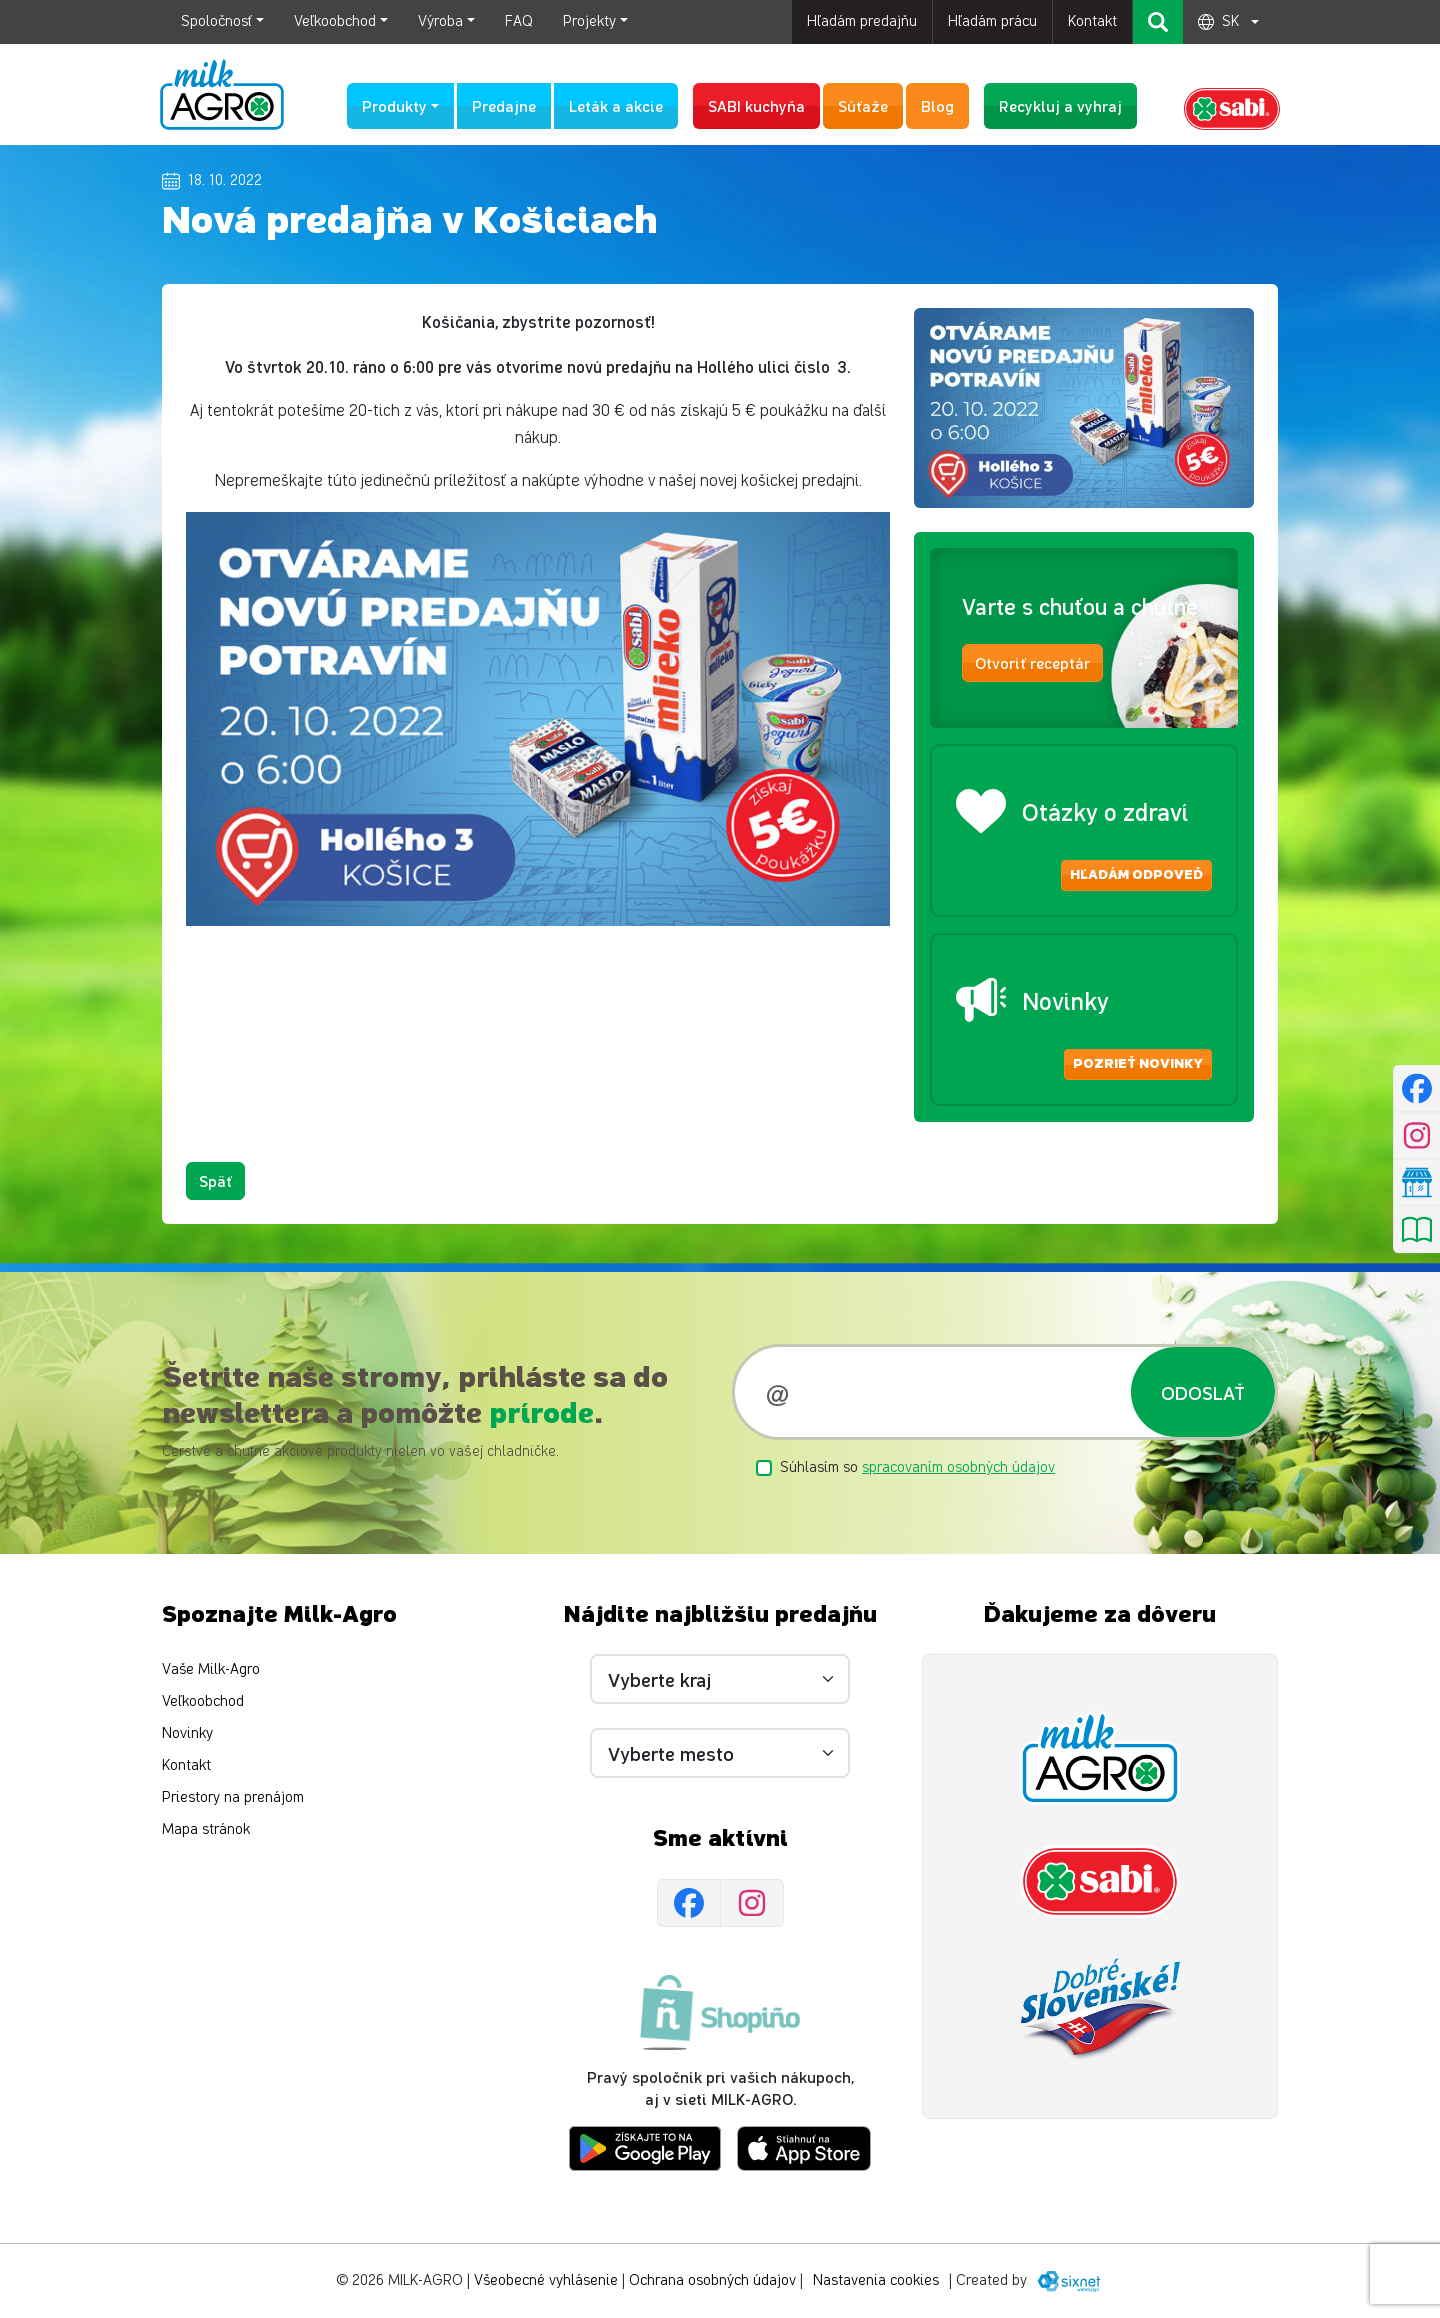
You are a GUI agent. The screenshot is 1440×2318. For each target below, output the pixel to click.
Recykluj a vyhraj (1060, 105)
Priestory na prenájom (233, 1798)
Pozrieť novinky (1138, 1064)
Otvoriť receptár (1032, 663)
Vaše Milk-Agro (211, 1670)
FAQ (519, 21)
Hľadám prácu (992, 21)
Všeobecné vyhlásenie (546, 2280)
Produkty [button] (394, 105)
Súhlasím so (917, 1467)
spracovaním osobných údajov (958, 1467)
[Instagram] (752, 1904)
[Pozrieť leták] (1416, 1230)
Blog (937, 105)
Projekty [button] (589, 21)
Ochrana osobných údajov (712, 2280)
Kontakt (1092, 21)
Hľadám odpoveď (1136, 875)
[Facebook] (689, 1904)
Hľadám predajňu (862, 21)
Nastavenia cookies (876, 2280)
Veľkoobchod (203, 1702)
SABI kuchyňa (756, 105)
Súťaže (863, 105)
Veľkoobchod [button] (335, 21)
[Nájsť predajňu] (1416, 1183)
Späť (215, 1180)
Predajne (504, 105)
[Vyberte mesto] (720, 1754)
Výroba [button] (440, 21)
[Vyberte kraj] (720, 1680)
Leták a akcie (616, 105)
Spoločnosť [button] (216, 21)
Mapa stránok (206, 1830)
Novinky (187, 1734)
